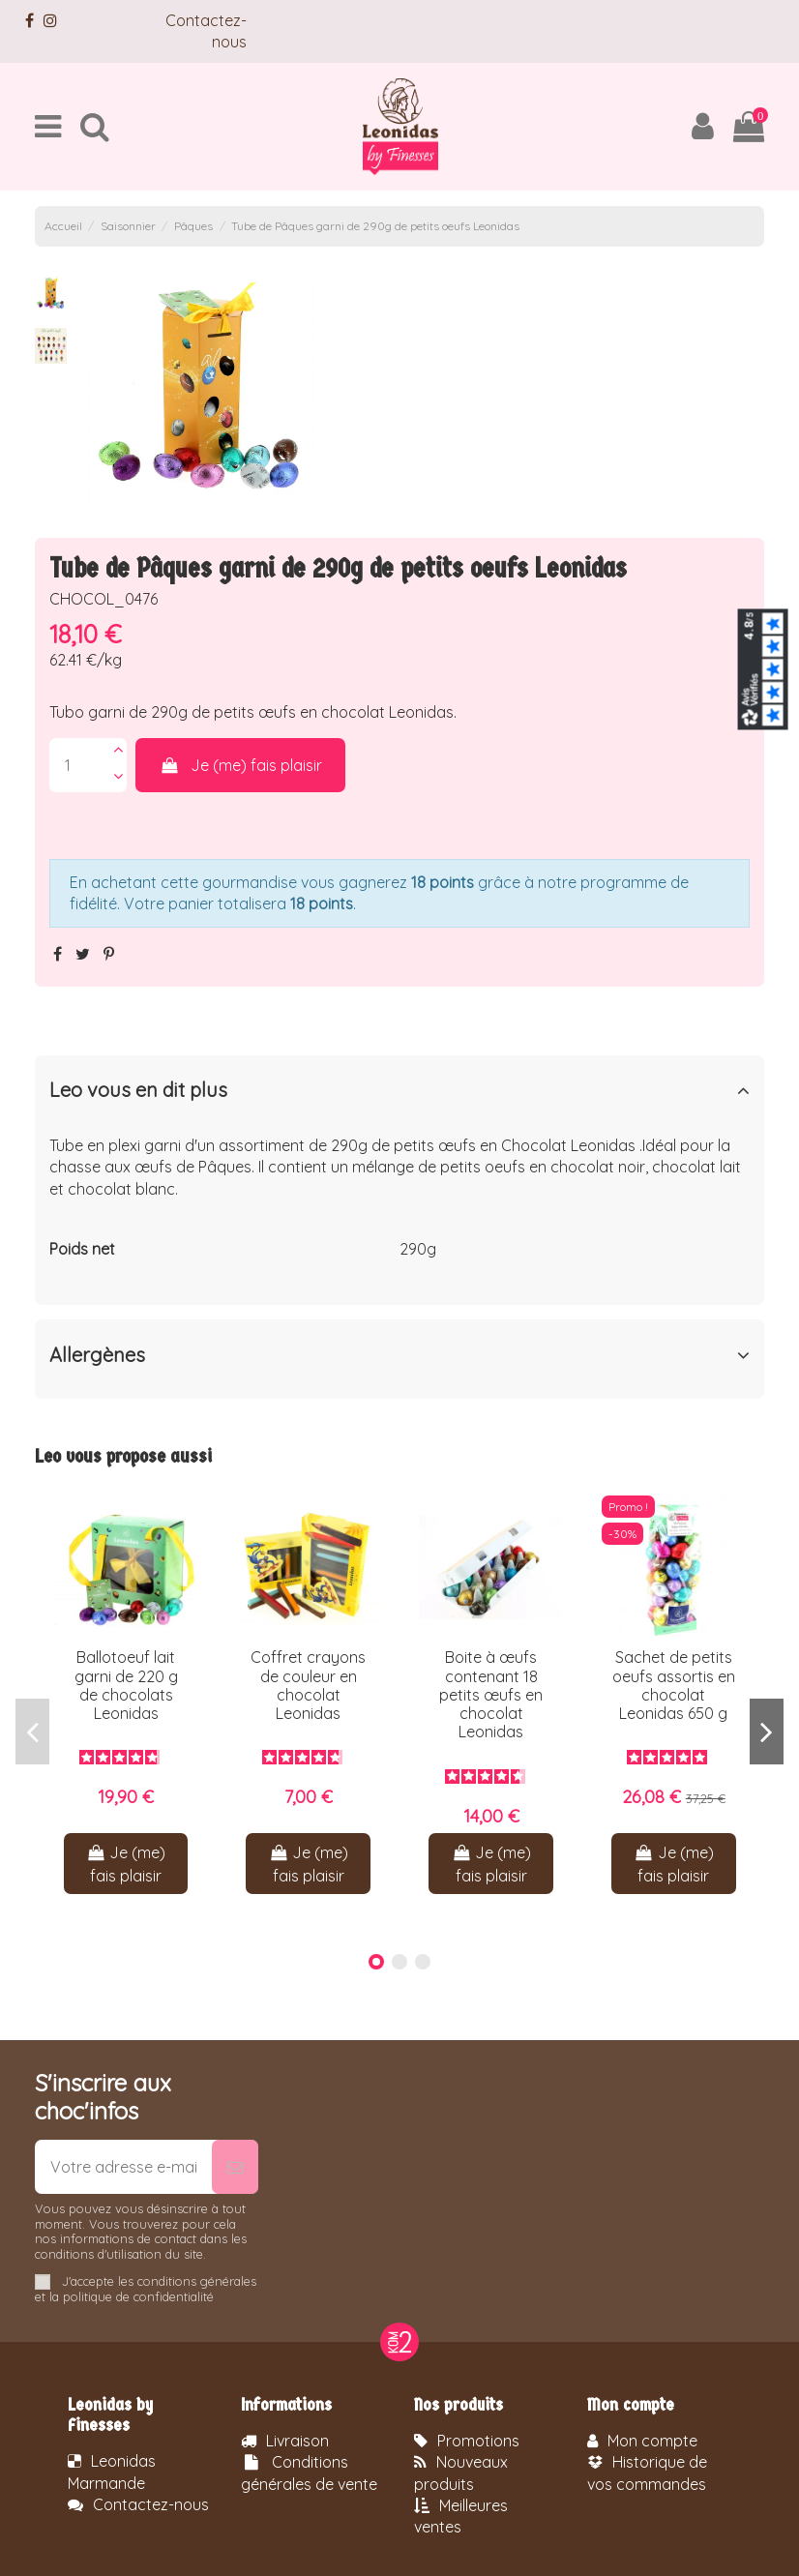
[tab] (400, 1094)
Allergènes (400, 1355)
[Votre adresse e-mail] (124, 2167)
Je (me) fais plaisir (240, 765)
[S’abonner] (235, 2167)
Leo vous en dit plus (400, 1090)
